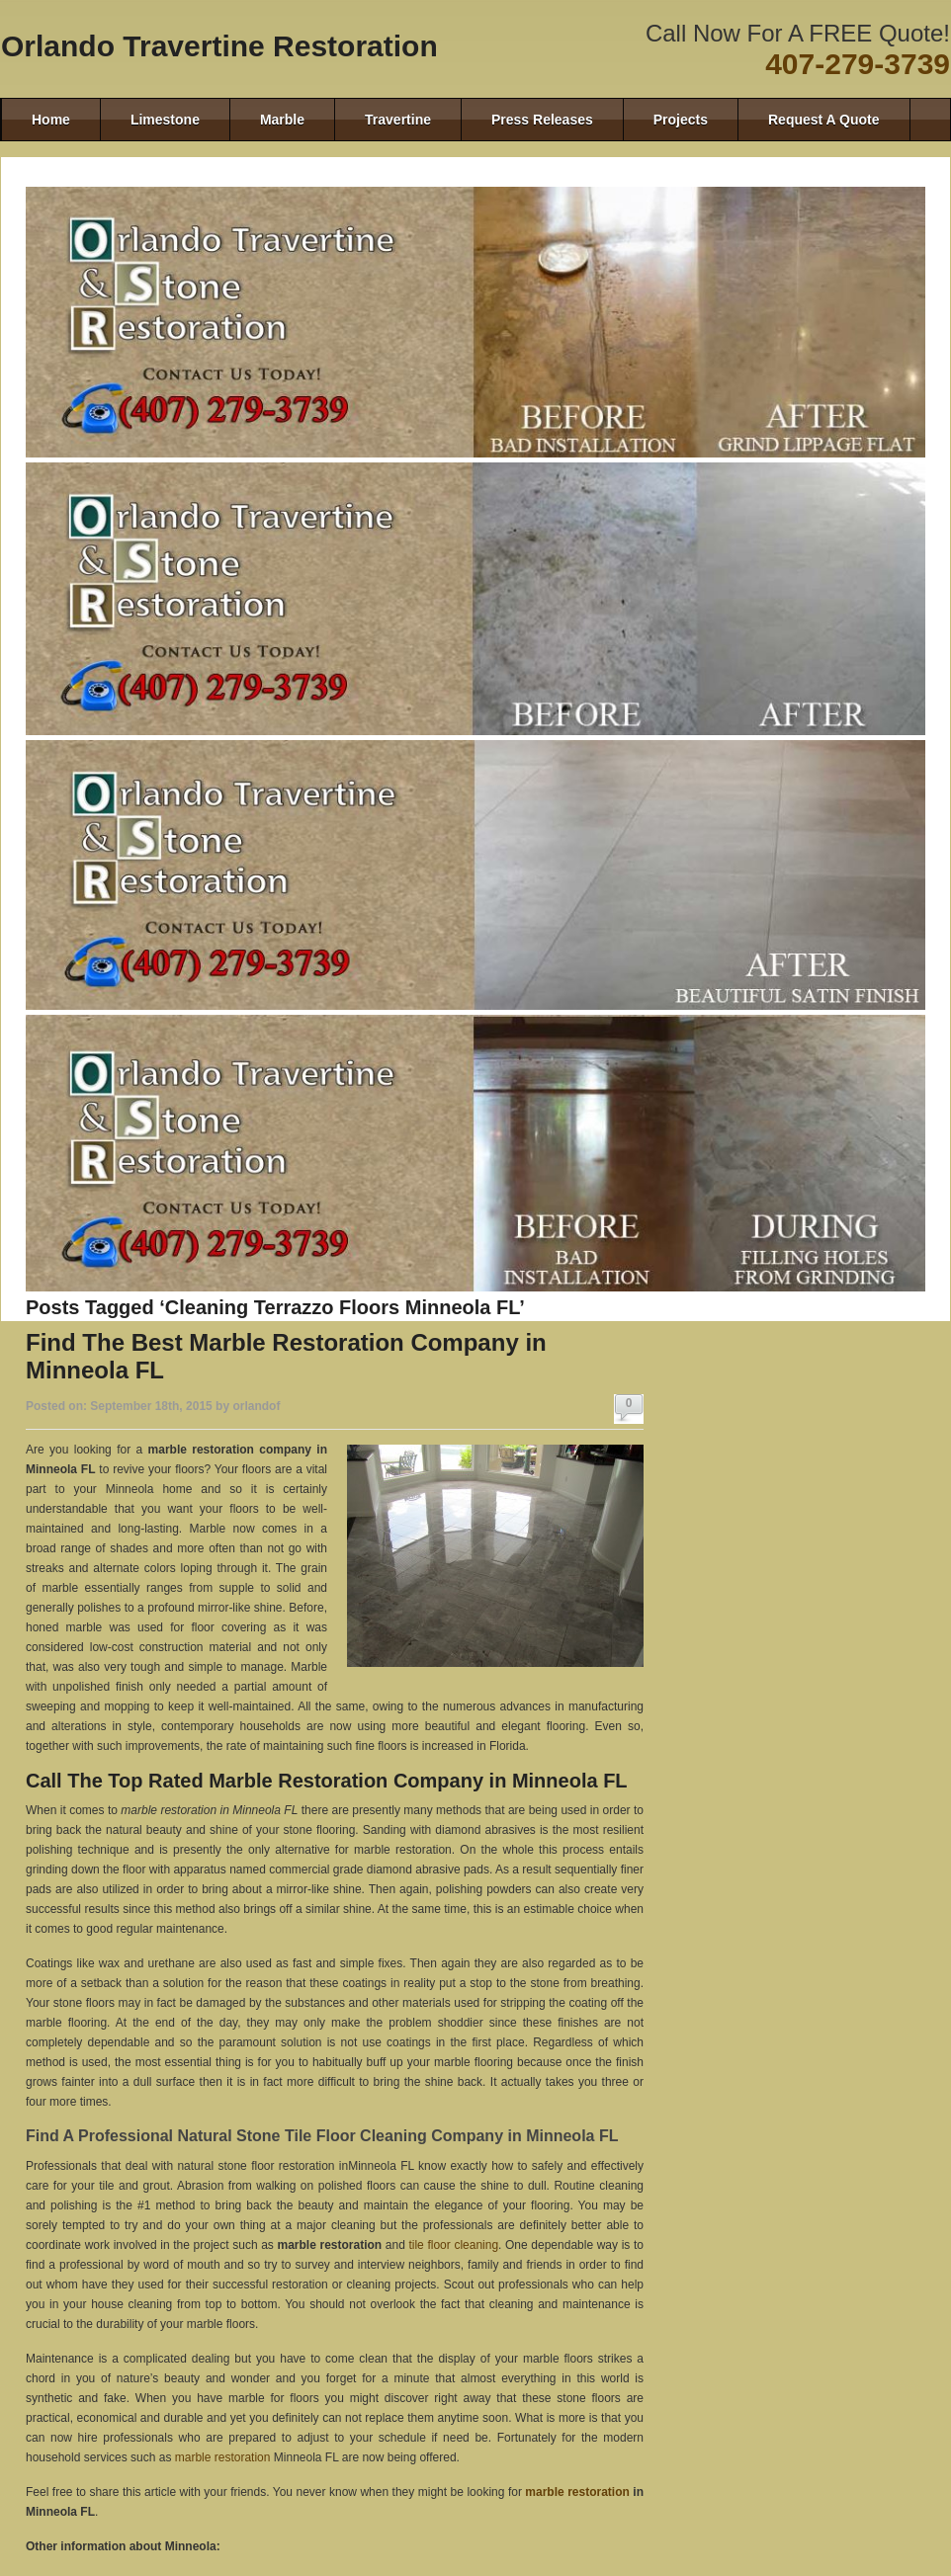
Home (51, 119)
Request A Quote (824, 119)
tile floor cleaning (453, 2245)
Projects (680, 119)
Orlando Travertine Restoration (219, 46)
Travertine (398, 119)
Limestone (165, 119)
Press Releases (542, 119)
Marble (282, 119)
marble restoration (223, 2457)
